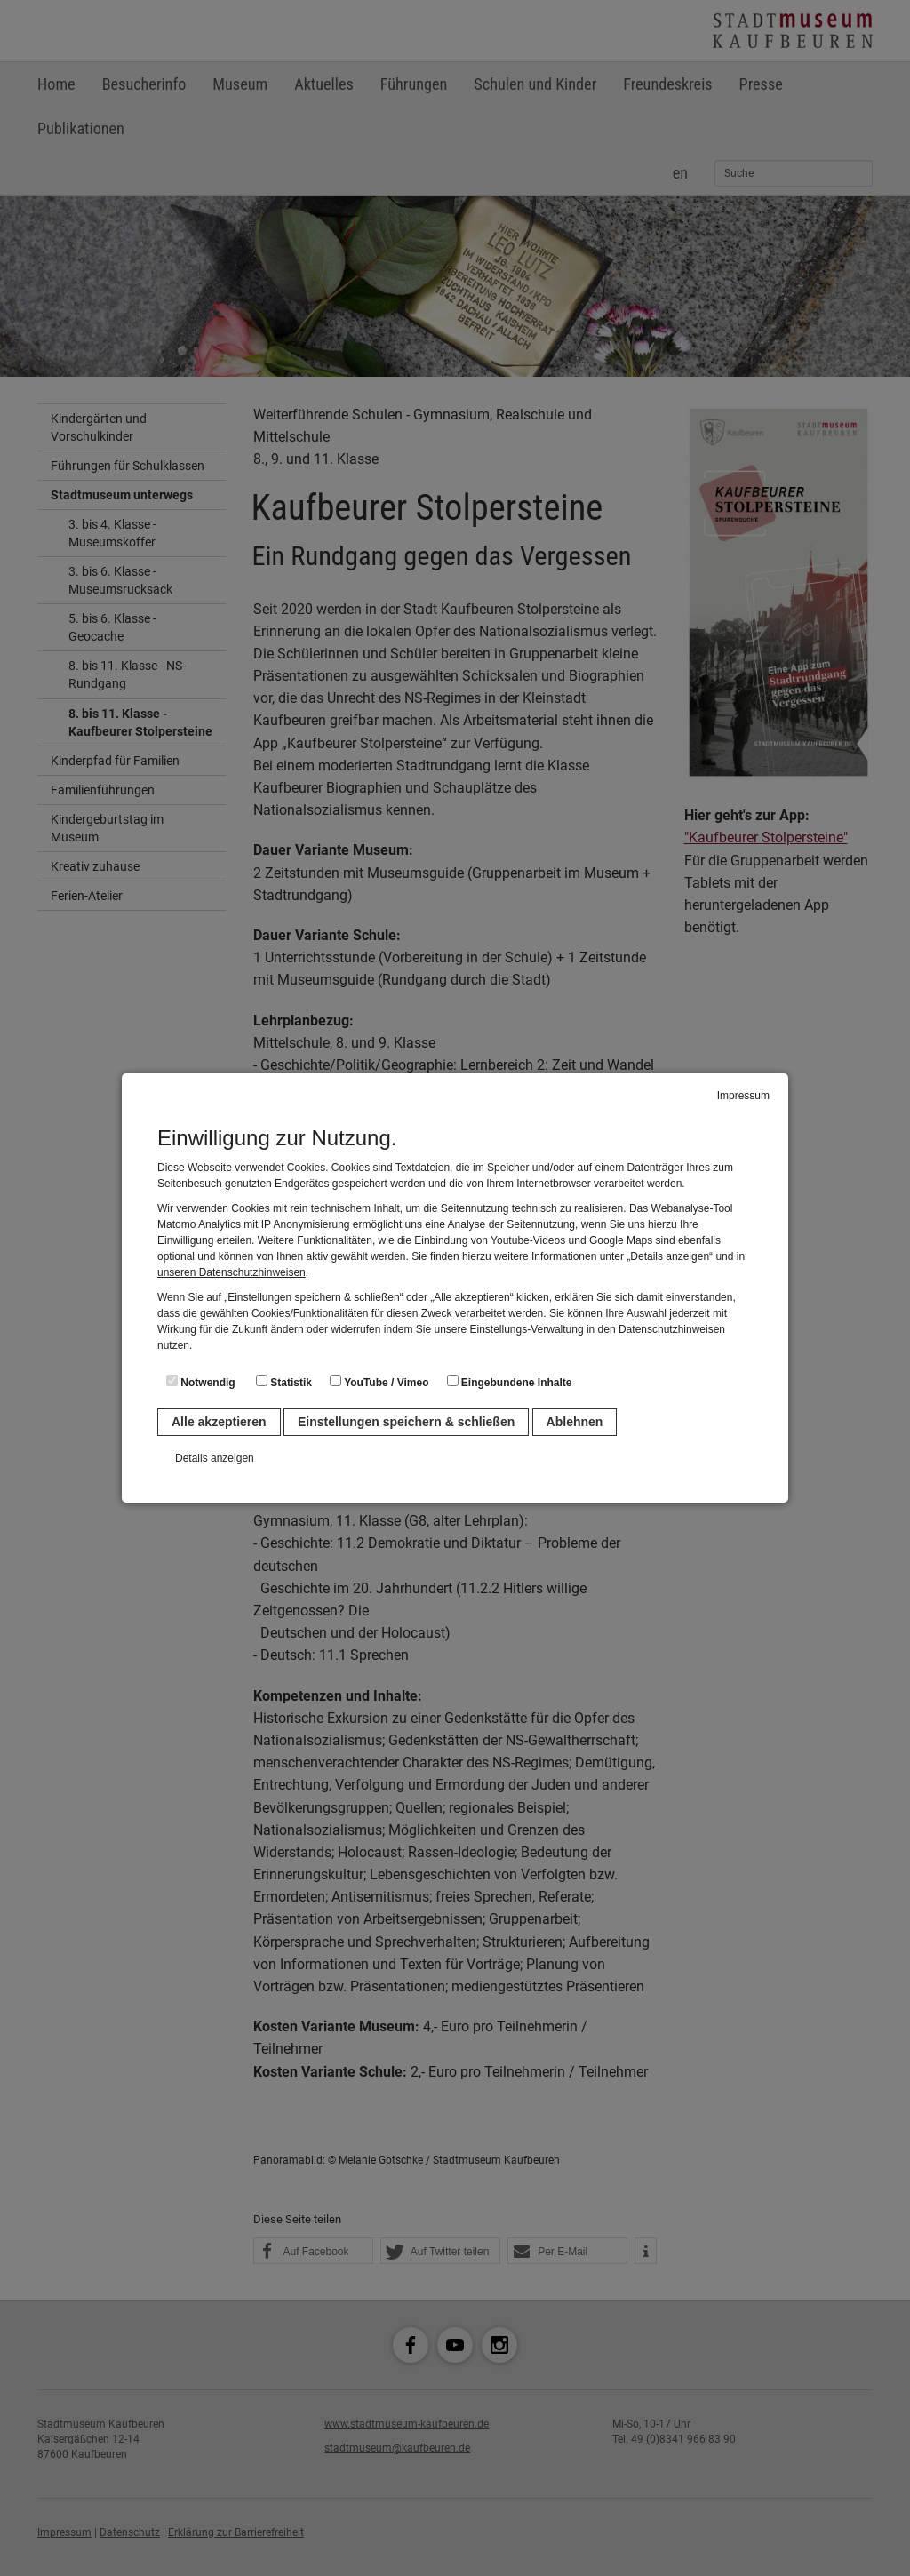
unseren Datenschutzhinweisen (231, 1272)
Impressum (743, 1095)
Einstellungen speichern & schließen (406, 1422)
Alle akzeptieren (219, 1422)
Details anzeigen (214, 1458)
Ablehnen (575, 1422)
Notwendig (200, 1382)
